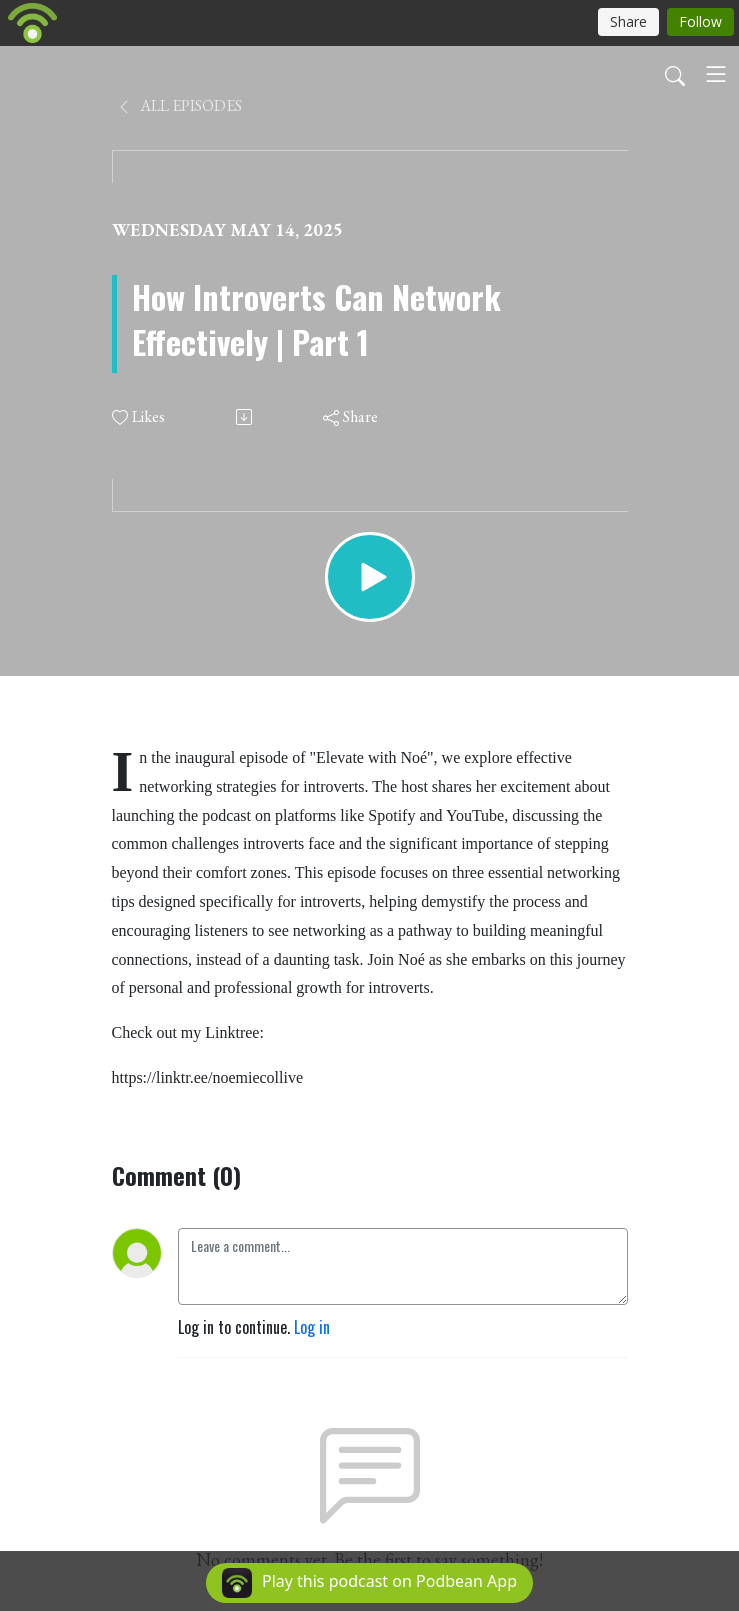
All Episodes (179, 105)
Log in (312, 1327)
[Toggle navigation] (716, 74)
